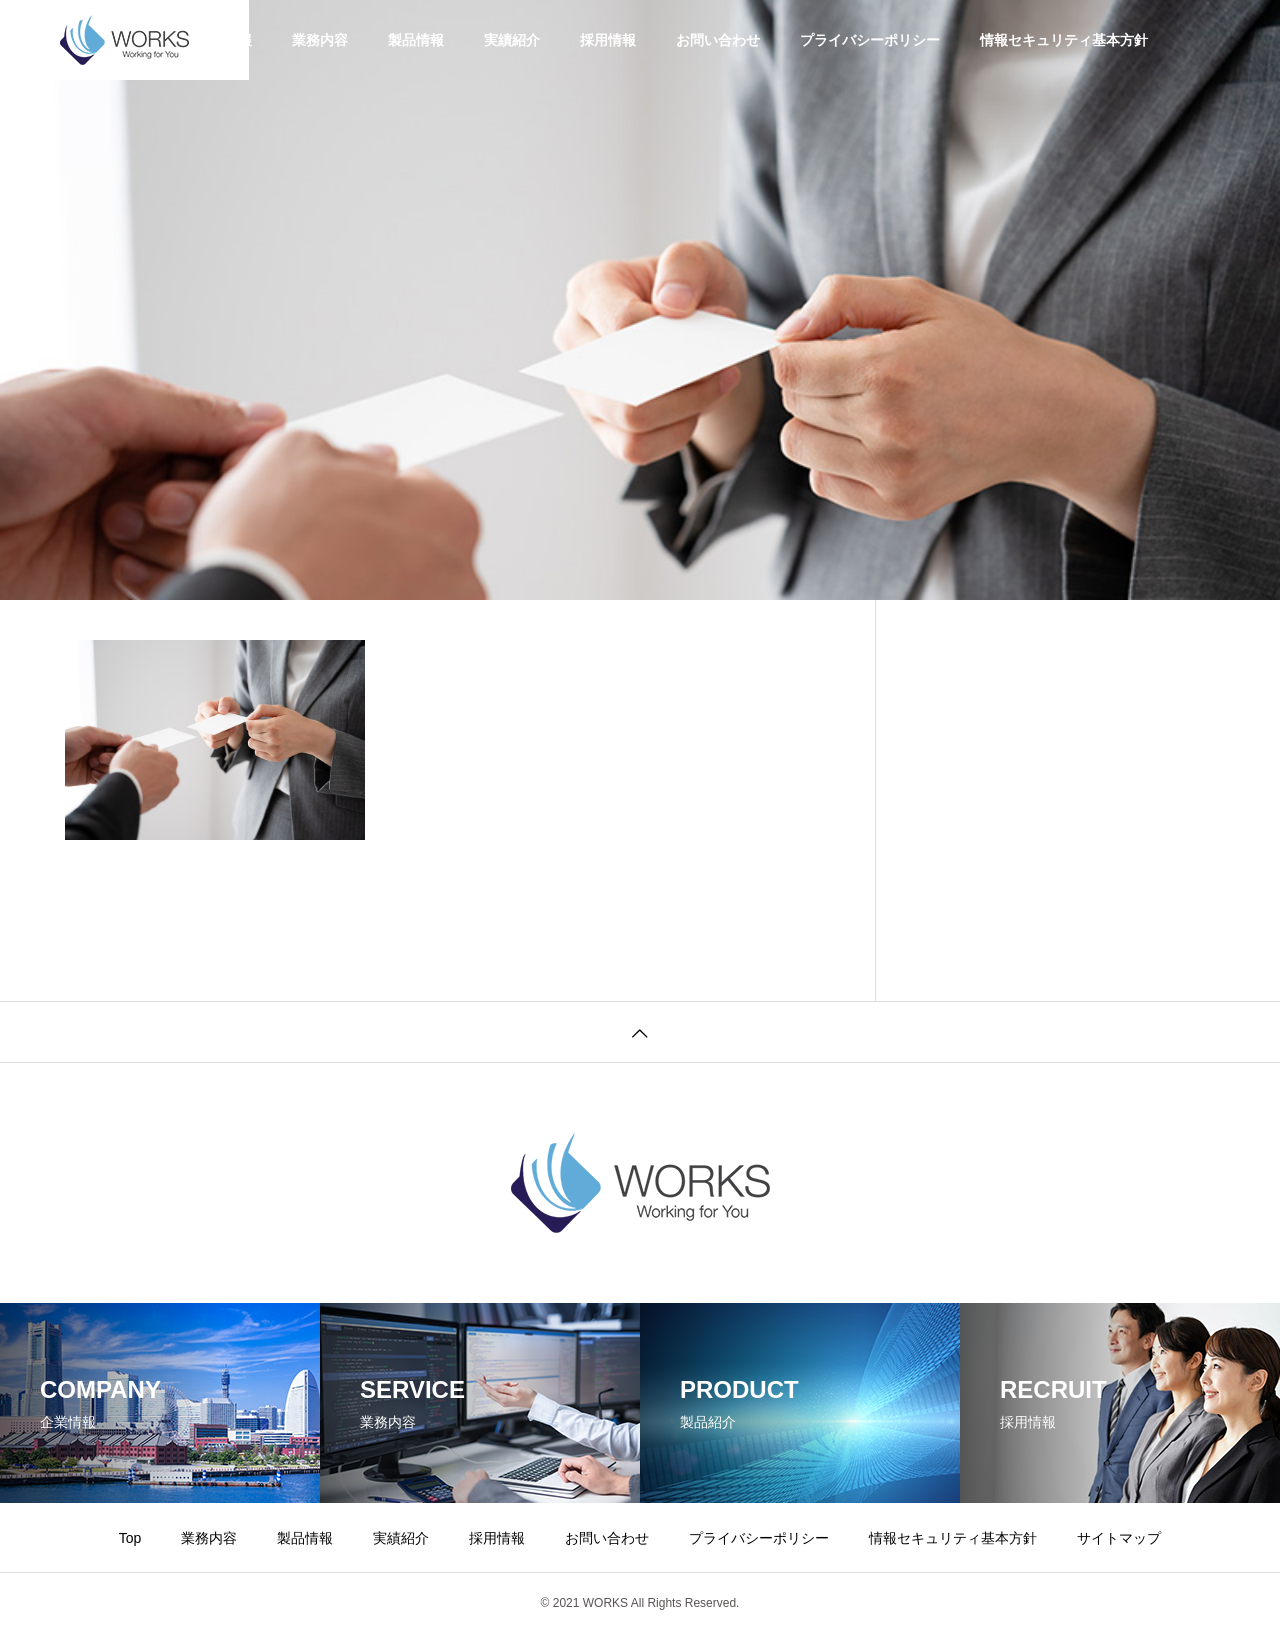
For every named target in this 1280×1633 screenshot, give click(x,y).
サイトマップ (1119, 1538)
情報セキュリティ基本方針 (1064, 40)
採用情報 (608, 40)
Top (130, 1538)
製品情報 (416, 40)
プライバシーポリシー (870, 40)
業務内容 (320, 40)
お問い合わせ (718, 40)
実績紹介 (512, 40)
